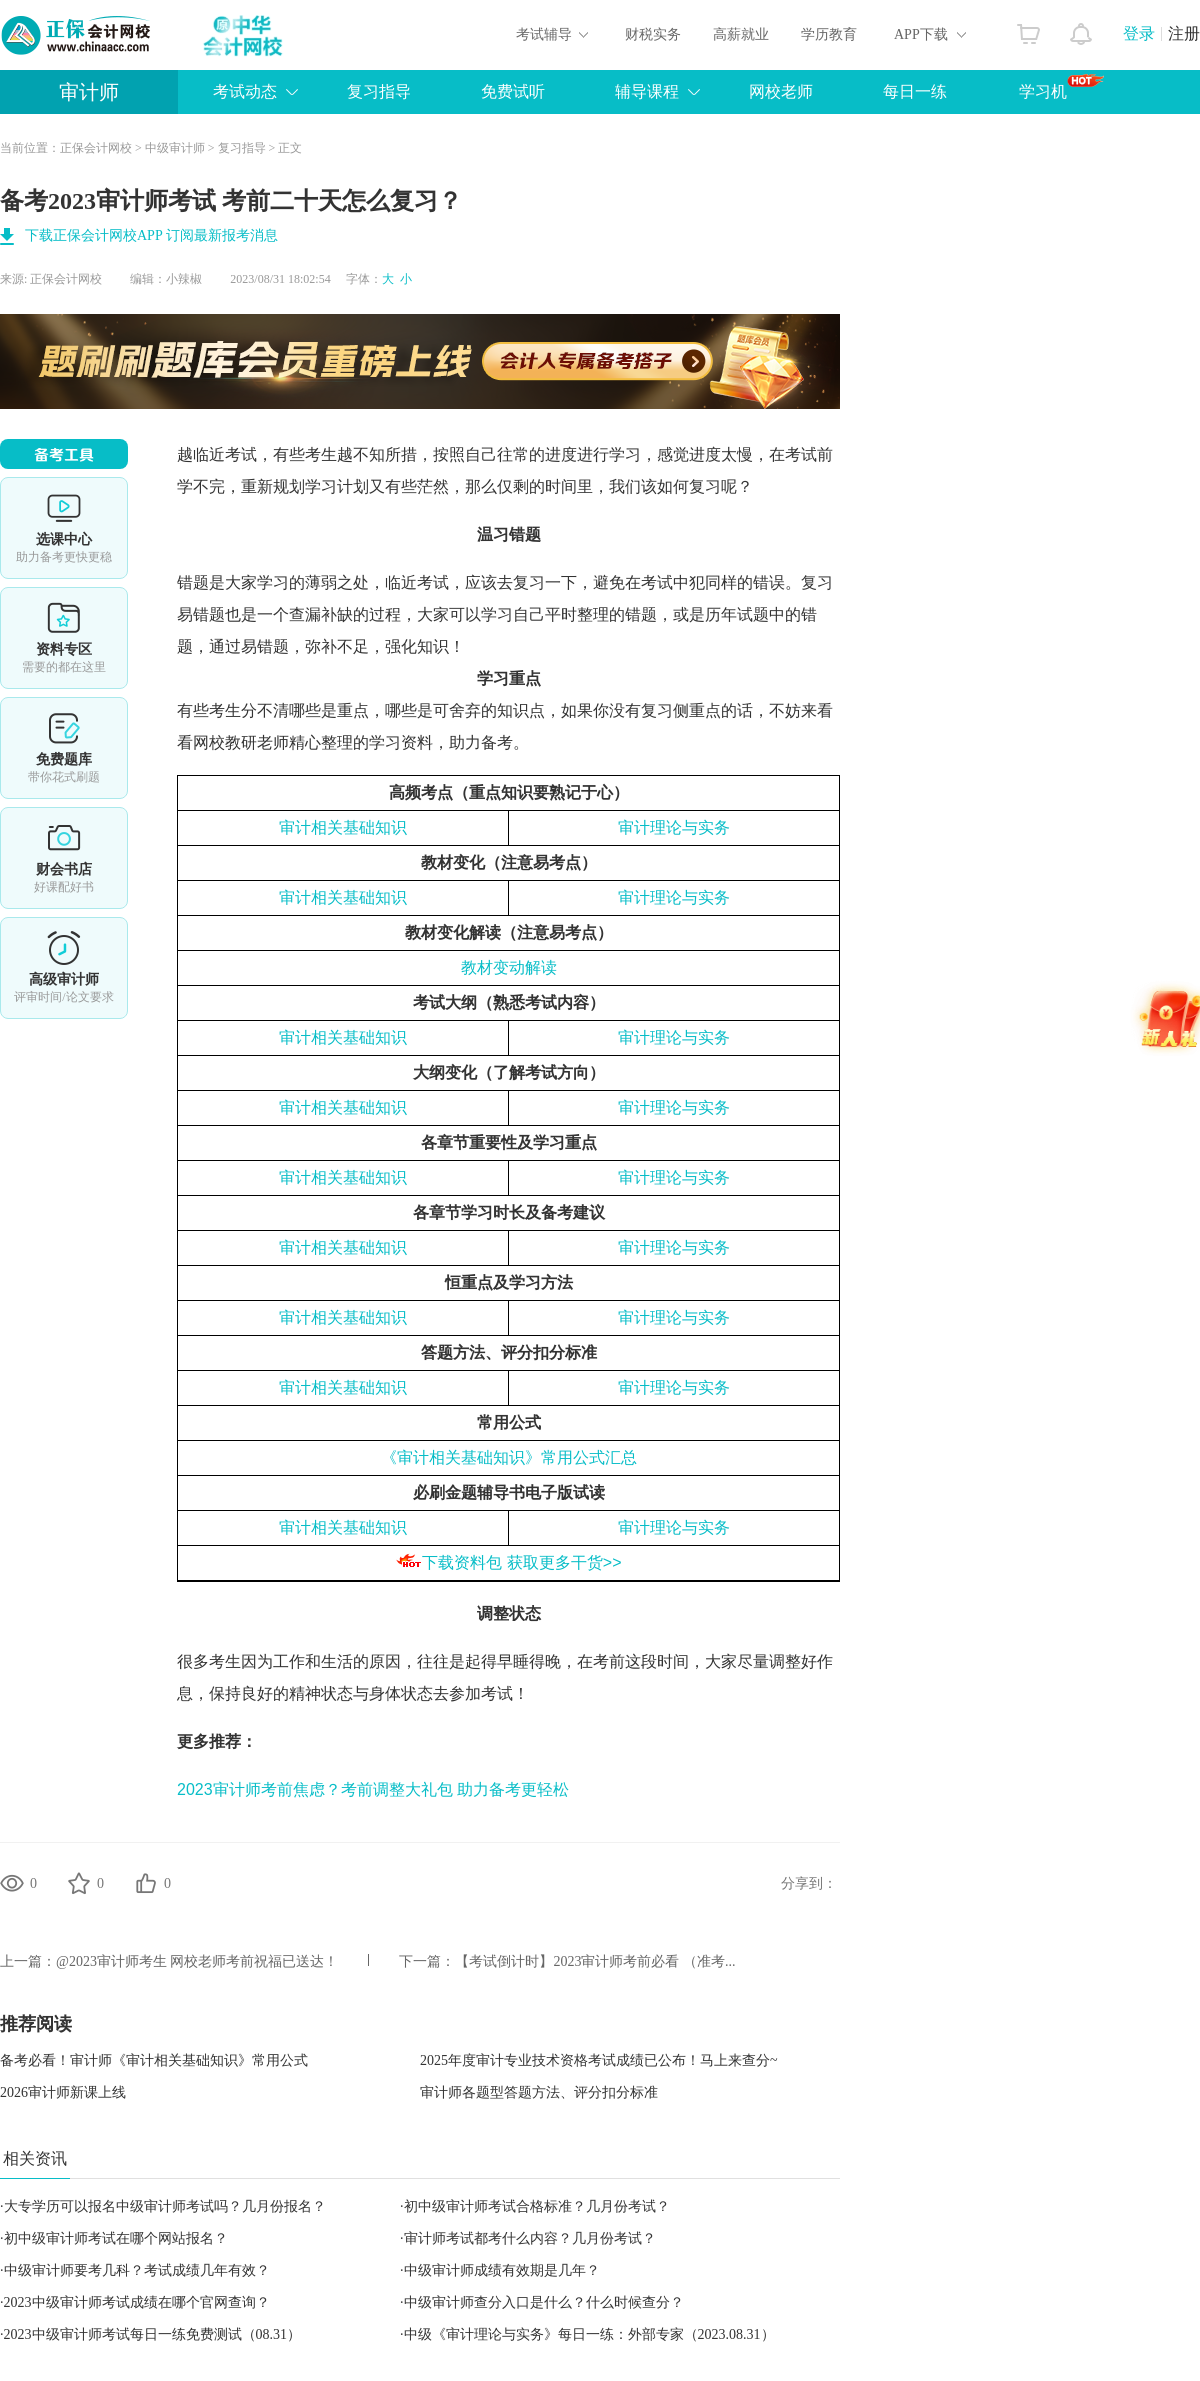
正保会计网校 (96, 148)
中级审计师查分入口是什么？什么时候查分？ (544, 2302)
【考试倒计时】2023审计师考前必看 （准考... (595, 1961)
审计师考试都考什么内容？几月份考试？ (530, 2238)
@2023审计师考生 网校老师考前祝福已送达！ (197, 1961)
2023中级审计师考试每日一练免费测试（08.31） (153, 2334)
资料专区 (64, 638)
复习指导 (379, 91)
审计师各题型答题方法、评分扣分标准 (539, 2092)
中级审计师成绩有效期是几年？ (502, 2270)
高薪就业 (741, 34)
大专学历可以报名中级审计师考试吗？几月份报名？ (165, 2206)
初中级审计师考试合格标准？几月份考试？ (537, 2206)
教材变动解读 (509, 967)
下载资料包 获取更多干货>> (521, 1562)
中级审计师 (175, 148)
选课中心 (64, 528)
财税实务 (653, 34)
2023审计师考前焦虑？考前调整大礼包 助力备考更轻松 (373, 1789)
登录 (1139, 33)
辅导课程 (647, 91)
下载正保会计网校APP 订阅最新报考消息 (151, 235)
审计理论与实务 (674, 827)
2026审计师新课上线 (63, 2092)
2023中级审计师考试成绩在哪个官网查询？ (137, 2302)
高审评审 (64, 968)
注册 (1184, 33)
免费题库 (64, 748)
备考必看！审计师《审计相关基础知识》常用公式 (154, 2060)
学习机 (1061, 87)
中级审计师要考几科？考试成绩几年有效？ (137, 2270)
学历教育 (829, 34)
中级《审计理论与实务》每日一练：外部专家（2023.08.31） (589, 2334)
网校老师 (781, 91)
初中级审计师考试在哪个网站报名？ (116, 2238)
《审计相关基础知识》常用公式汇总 (509, 1457)
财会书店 (64, 858)
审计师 (89, 92)
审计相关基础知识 (343, 827)
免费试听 (513, 91)
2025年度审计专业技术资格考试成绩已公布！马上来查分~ (599, 2060)
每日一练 (915, 91)
